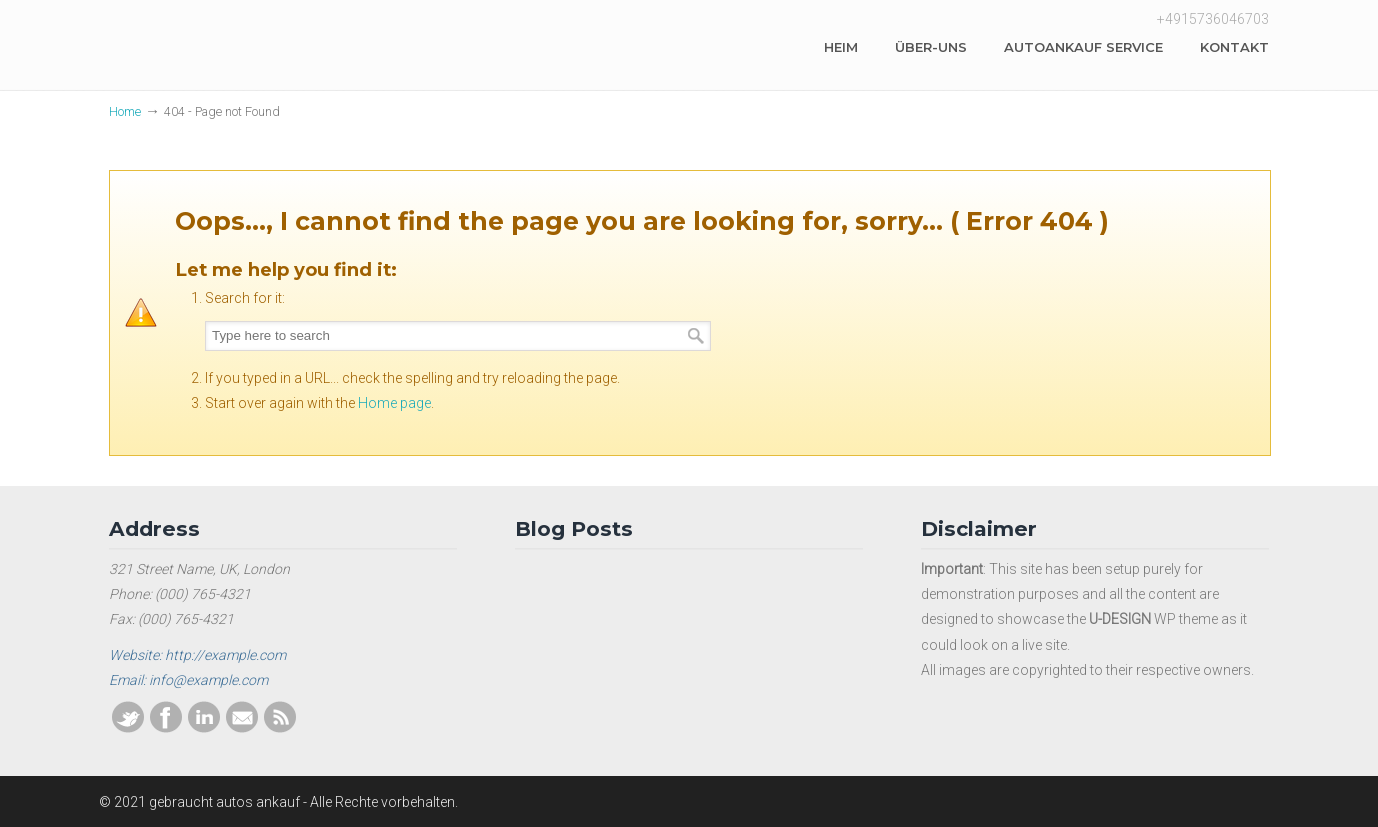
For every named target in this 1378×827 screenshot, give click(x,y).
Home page (394, 403)
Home (125, 111)
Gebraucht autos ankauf (259, 48)
